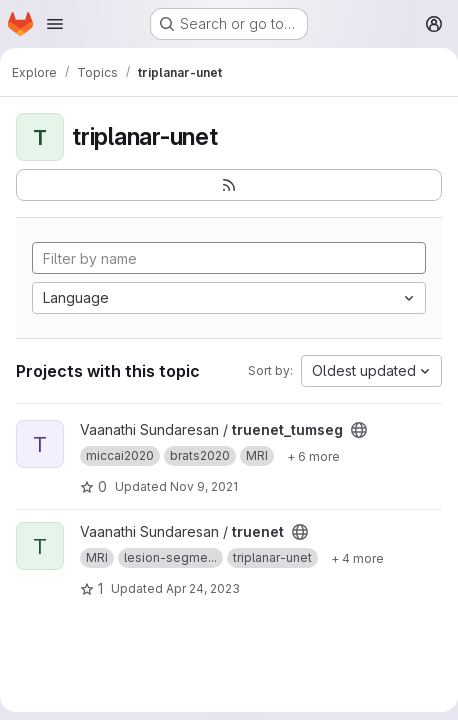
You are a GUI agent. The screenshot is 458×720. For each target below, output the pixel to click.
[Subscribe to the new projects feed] (229, 185)
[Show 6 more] (313, 456)
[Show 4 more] (357, 558)
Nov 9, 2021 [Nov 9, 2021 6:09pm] (204, 486)
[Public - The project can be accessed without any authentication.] (359, 430)
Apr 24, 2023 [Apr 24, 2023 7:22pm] (203, 588)
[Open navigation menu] (55, 24)
